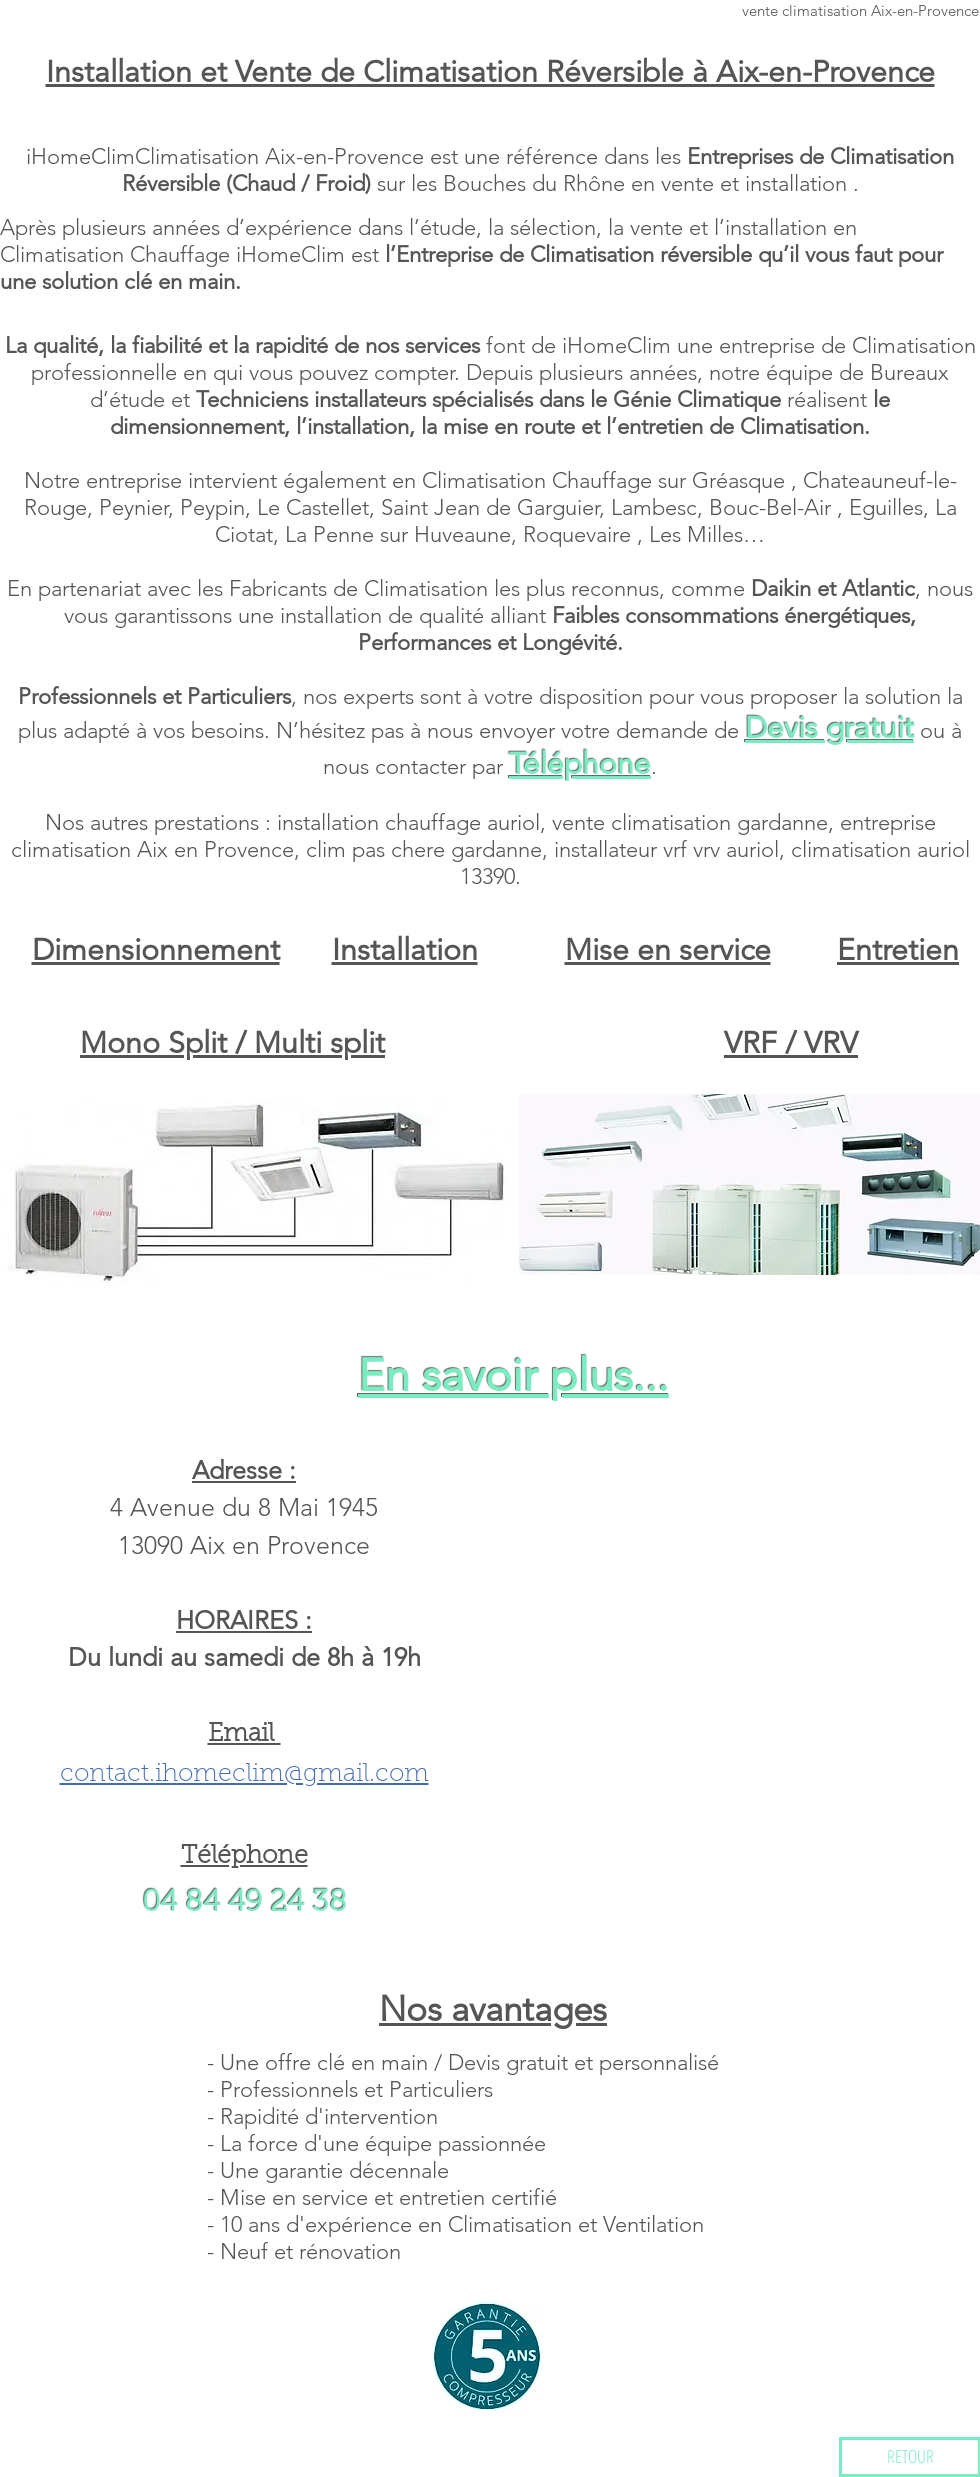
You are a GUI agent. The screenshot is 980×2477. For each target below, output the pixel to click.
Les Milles (696, 534)
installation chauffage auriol (408, 822)
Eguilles (886, 507)
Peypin (212, 507)
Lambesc (654, 507)
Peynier (133, 507)
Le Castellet (313, 507)
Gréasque (741, 480)
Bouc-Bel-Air (773, 507)
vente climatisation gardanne (690, 822)
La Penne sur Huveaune (398, 534)
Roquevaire (580, 534)
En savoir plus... (513, 1375)
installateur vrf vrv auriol (666, 849)
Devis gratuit (829, 728)
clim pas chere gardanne (424, 849)
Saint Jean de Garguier (490, 507)
